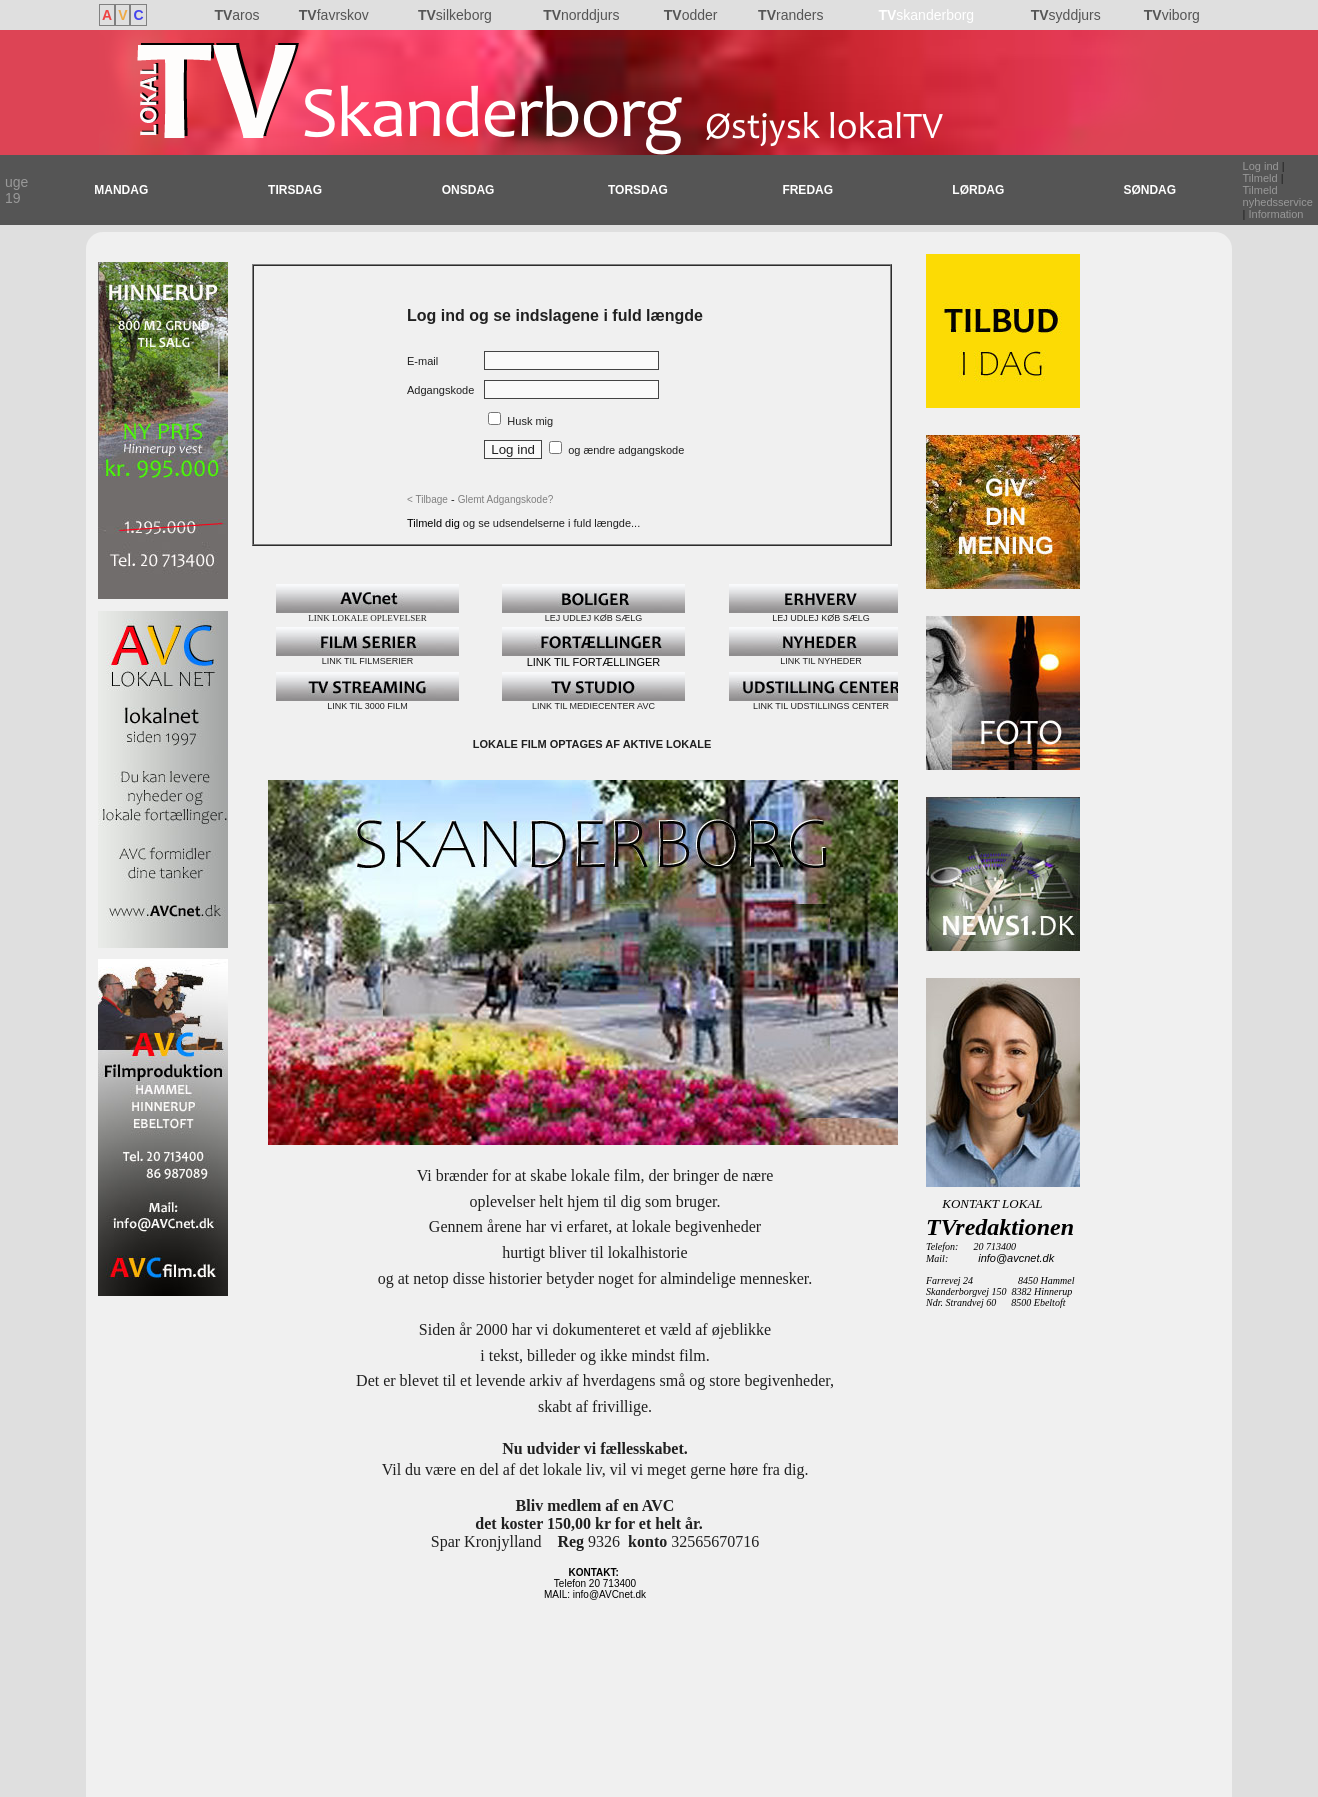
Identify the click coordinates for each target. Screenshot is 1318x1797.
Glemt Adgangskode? (506, 499)
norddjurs (581, 15)
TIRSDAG (295, 190)
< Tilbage (427, 499)
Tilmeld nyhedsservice (1278, 196)
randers (790, 15)
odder (691, 15)
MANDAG (121, 190)
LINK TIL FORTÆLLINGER (593, 657)
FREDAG (807, 190)
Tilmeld (1260, 178)
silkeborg (455, 15)
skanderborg (926, 15)
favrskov (334, 15)
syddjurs (1066, 15)
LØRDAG (978, 190)
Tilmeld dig (435, 523)
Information (1275, 214)
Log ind (1261, 166)
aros (236, 15)
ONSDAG (468, 190)
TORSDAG (638, 190)
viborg (1172, 15)
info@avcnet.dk (1016, 1258)
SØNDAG (1149, 190)
